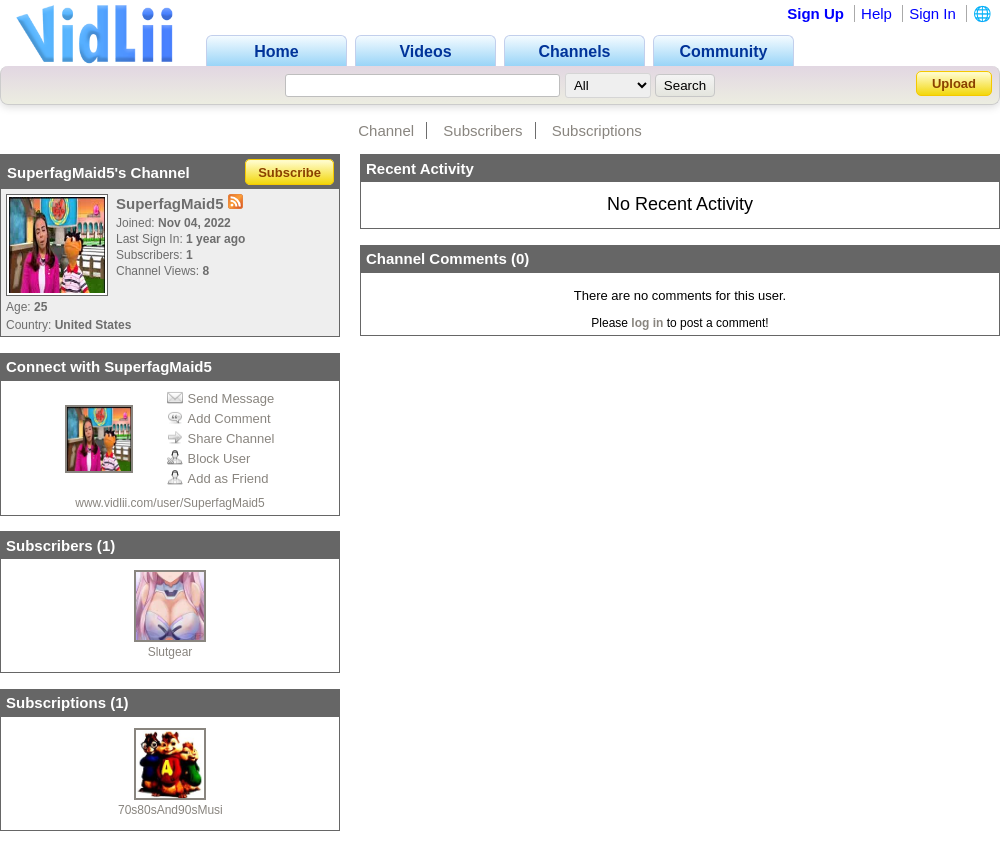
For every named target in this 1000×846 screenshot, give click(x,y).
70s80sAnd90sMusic (173, 810)
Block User (209, 458)
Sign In (932, 13)
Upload (954, 83)
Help (876, 13)
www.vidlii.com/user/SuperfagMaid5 (169, 503)
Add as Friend (218, 478)
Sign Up (815, 13)
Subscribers (482, 130)
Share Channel (221, 438)
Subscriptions (597, 130)
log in (647, 323)
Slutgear (170, 652)
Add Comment (219, 418)
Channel (386, 130)
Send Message (221, 398)
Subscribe (289, 172)
